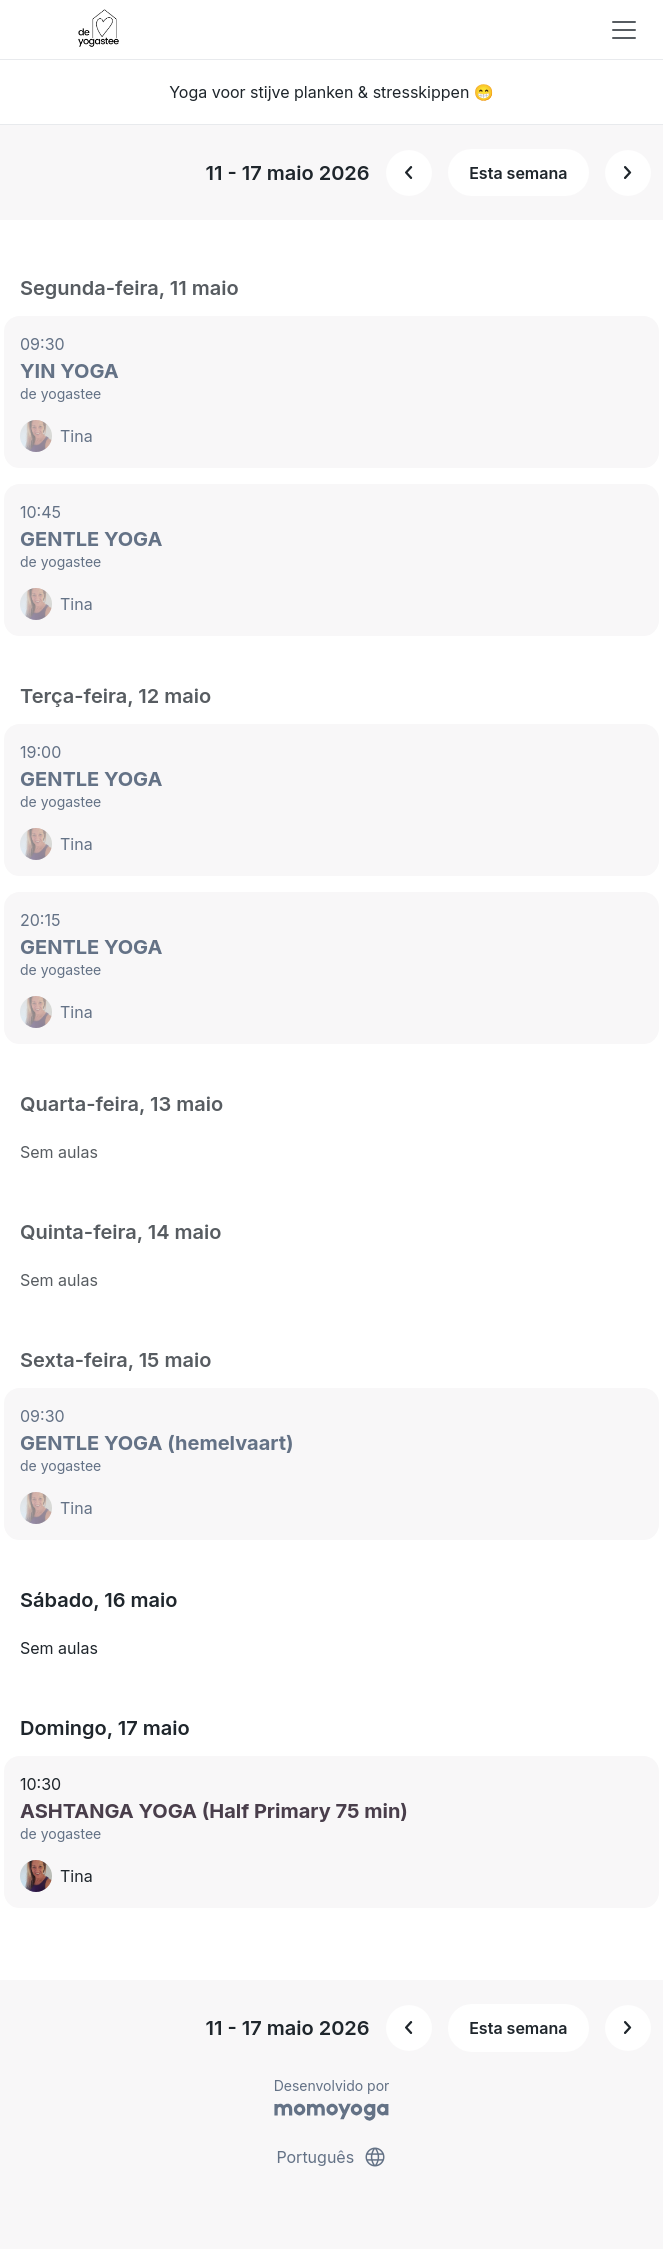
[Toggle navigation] (624, 30)
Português (331, 2157)
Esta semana (518, 173)
